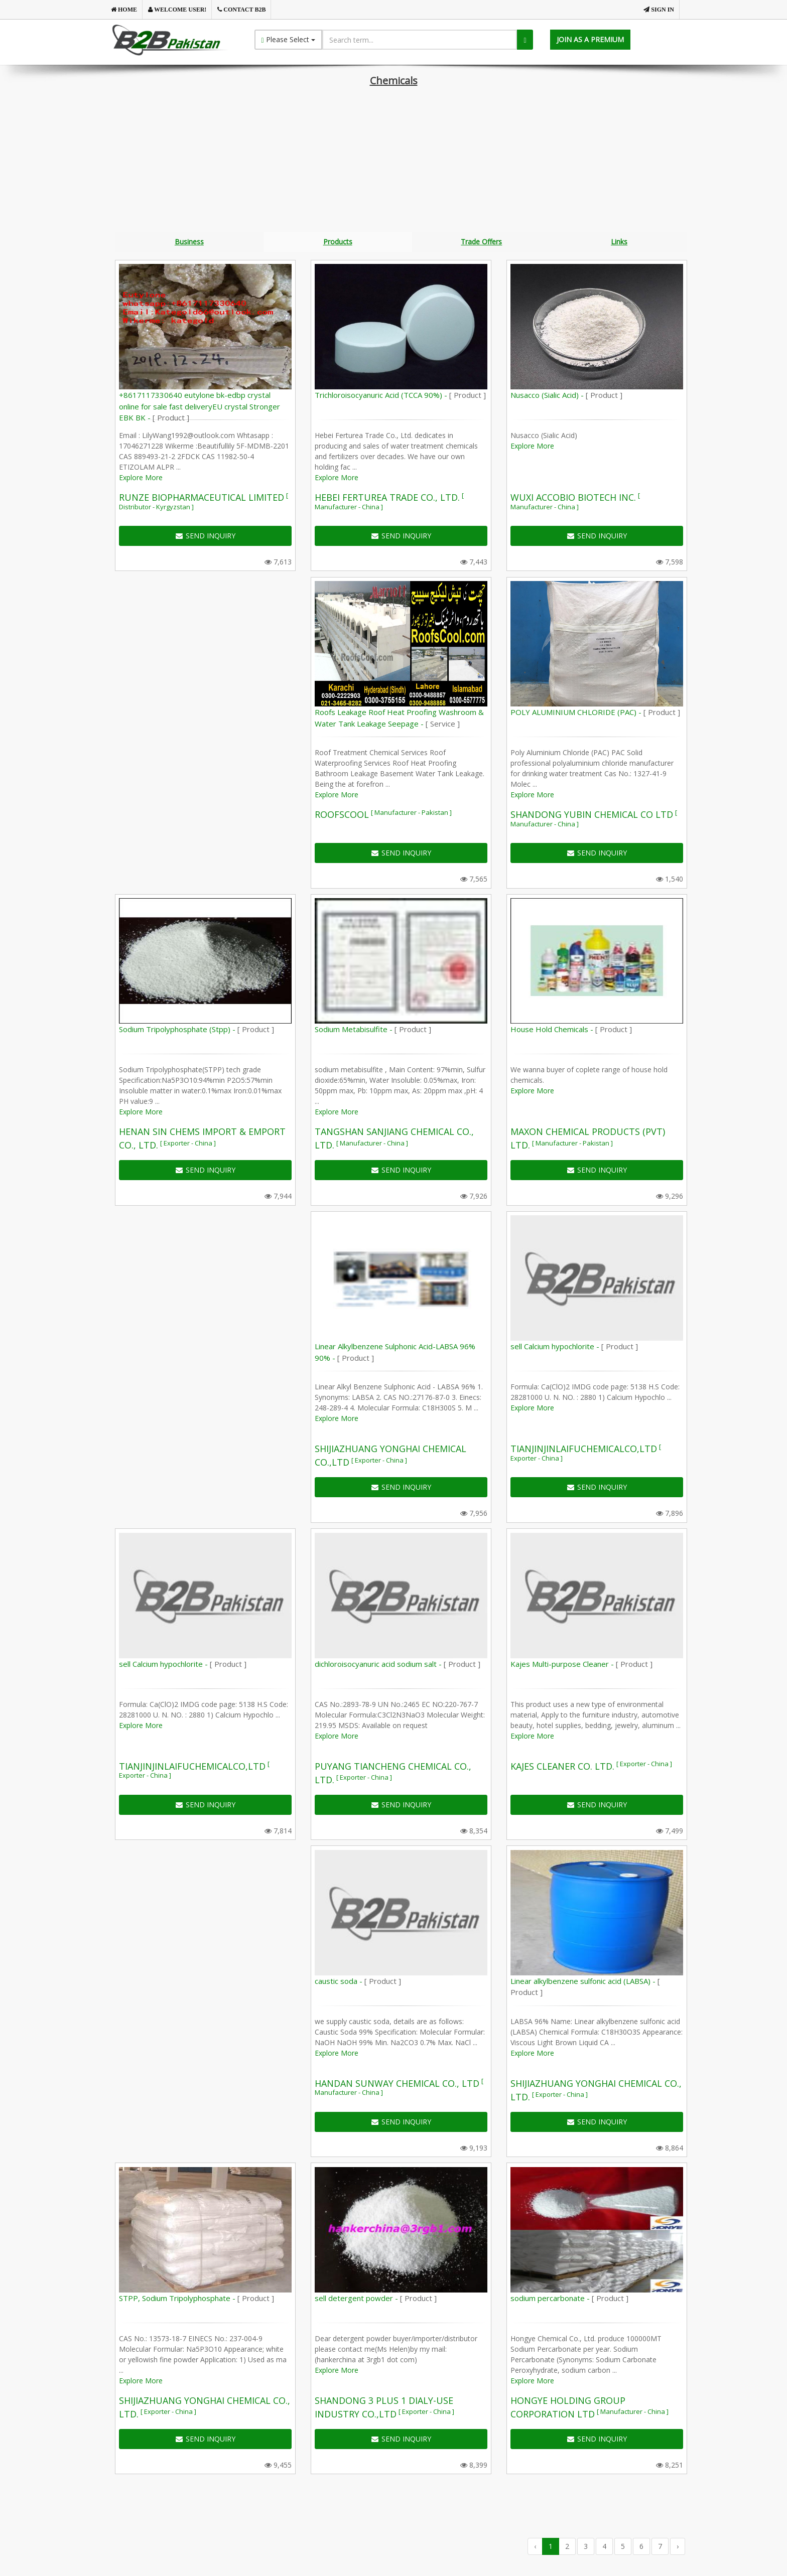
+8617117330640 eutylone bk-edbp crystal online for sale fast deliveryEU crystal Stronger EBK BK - (199, 407)
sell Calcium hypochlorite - (574, 1348)
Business (189, 242)
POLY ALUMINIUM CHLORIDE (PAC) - (595, 713)
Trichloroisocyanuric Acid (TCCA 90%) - (400, 396)
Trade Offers (481, 242)
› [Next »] (678, 2547)
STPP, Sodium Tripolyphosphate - (196, 2300)
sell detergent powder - (376, 2300)
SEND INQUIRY (205, 537)
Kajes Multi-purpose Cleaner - (581, 1665)
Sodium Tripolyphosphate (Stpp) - (196, 1031)
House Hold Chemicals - (571, 1031)
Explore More (141, 479)
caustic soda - (358, 1982)
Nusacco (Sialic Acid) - (566, 396)
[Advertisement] (393, 161)
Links (619, 242)
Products (337, 242)
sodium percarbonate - (569, 2300)
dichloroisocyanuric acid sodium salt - (397, 1665)
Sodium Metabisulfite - (373, 1031)
